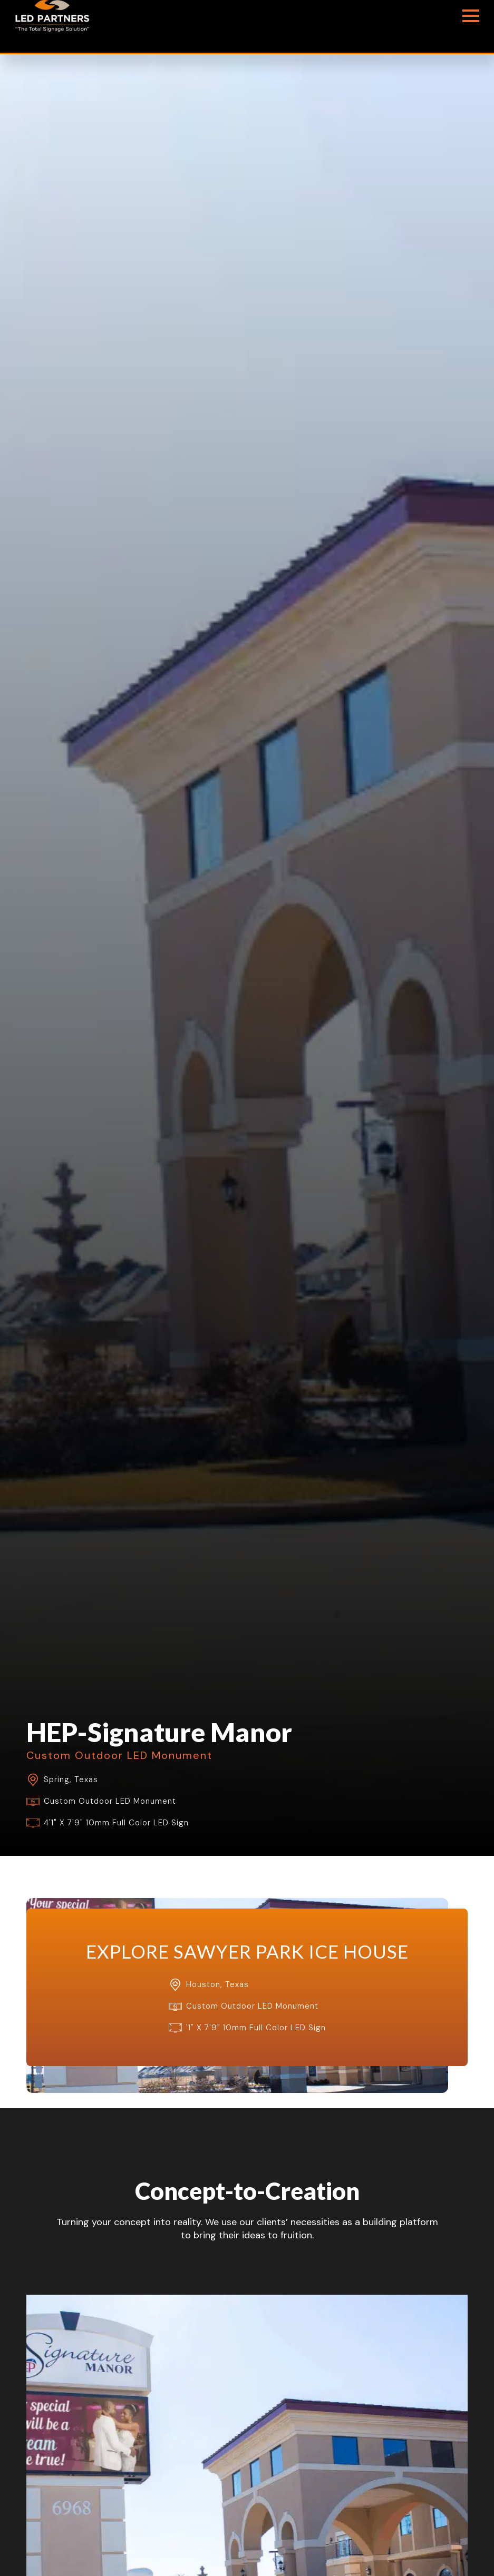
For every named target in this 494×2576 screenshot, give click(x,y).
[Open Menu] (470, 15)
